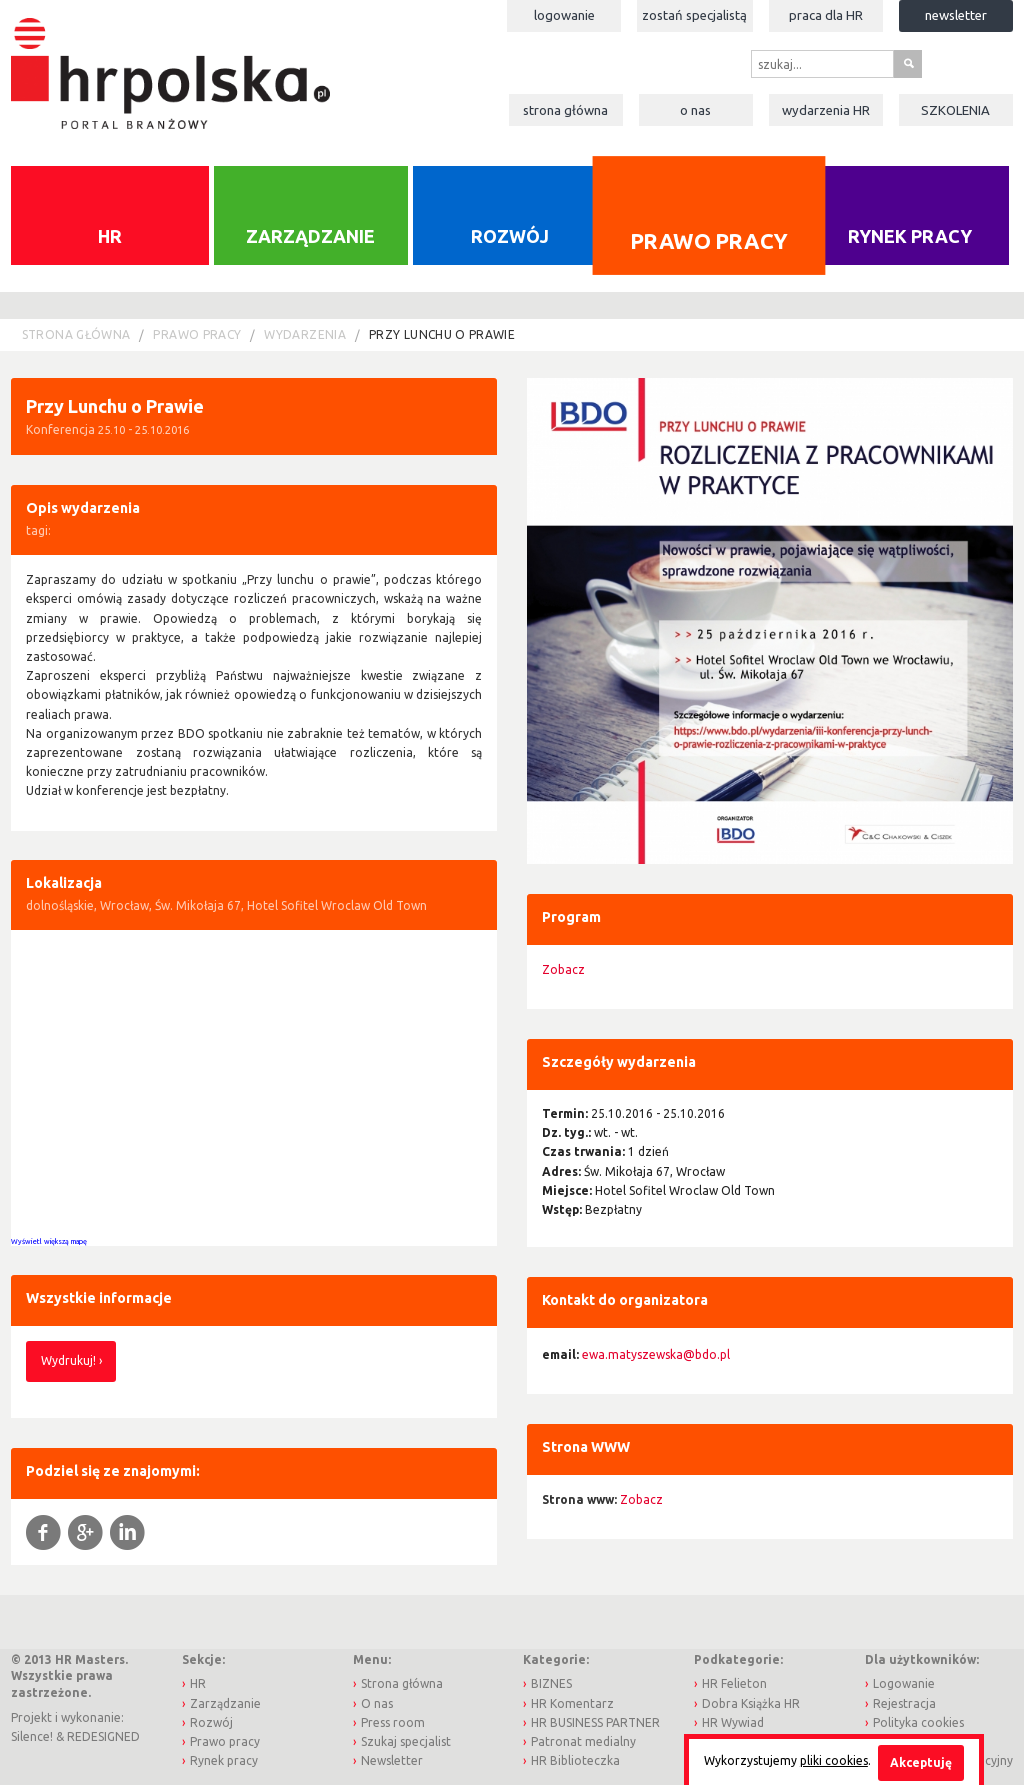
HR (110, 236)
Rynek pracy (910, 236)
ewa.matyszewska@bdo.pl (656, 1354)
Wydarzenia (826, 110)
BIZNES (551, 1683)
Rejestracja (904, 1703)
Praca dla (826, 15)
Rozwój (510, 236)
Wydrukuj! (68, 1360)
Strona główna (565, 110)
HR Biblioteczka (575, 1760)
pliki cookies (834, 1760)
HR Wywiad (733, 1722)
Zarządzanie (310, 236)
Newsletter (956, 15)
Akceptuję (921, 1762)
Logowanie (564, 15)
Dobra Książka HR (751, 1703)
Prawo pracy (709, 240)
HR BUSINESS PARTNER (595, 1722)
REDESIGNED (103, 1736)
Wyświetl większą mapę (49, 1241)
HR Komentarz (572, 1703)
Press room (393, 1722)
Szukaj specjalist (406, 1741)
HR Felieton (734, 1683)
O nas (695, 110)
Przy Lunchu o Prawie (442, 334)
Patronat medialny (583, 1741)
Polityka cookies (918, 1722)
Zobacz (563, 969)
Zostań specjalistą (694, 15)
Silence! (32, 1736)
